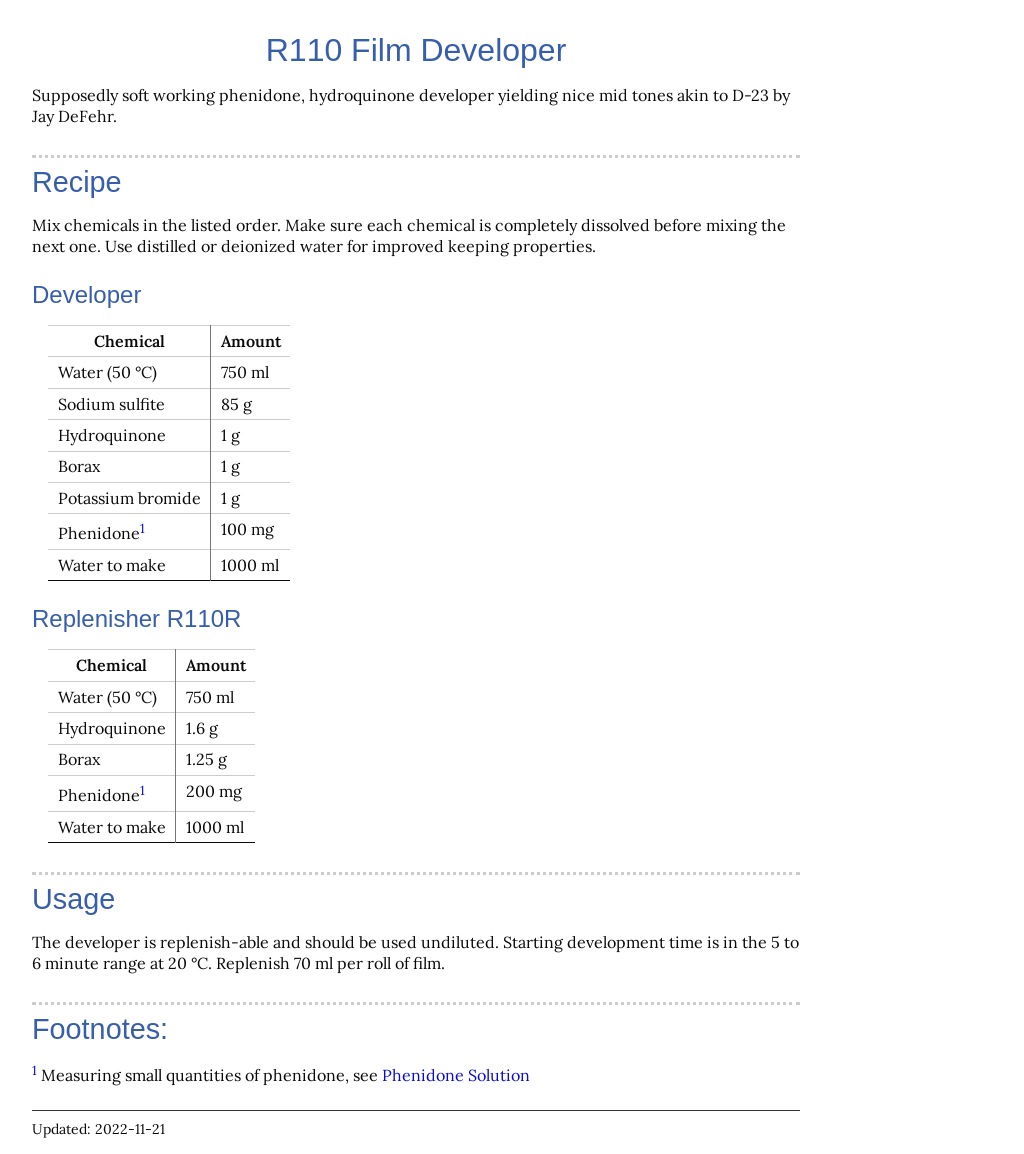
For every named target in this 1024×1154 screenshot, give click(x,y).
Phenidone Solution (456, 1075)
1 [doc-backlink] (142, 528)
